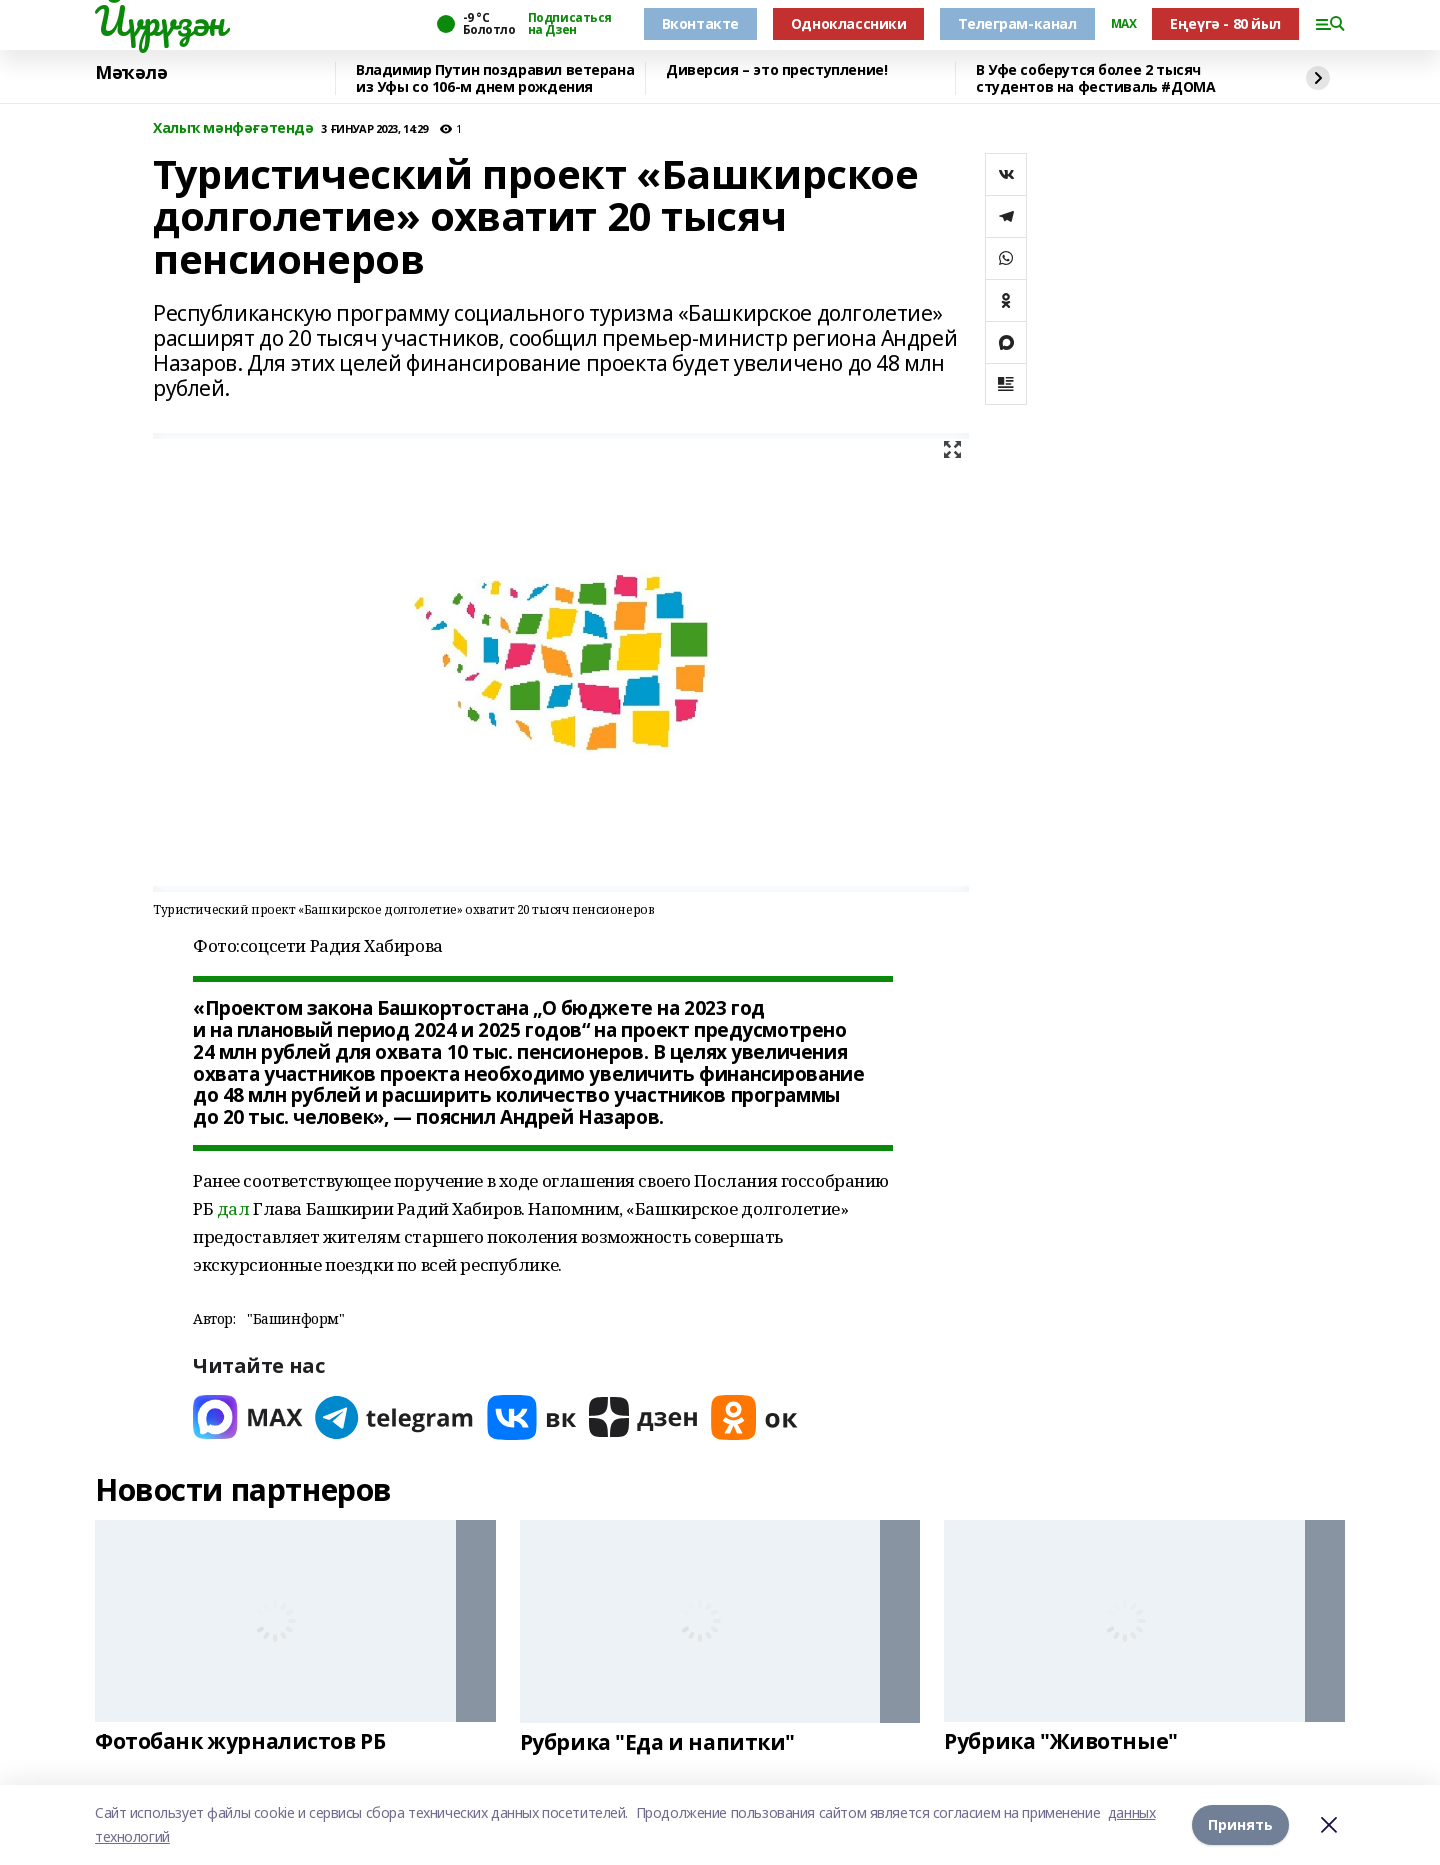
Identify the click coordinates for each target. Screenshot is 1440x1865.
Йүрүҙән (160, 21)
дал (233, 1208)
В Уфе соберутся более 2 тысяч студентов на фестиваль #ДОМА (1095, 78)
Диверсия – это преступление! (776, 70)
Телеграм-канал (1017, 23)
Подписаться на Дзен (570, 24)
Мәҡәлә (131, 73)
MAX (1124, 24)
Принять (1240, 1824)
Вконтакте (700, 23)
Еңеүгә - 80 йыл (1225, 23)
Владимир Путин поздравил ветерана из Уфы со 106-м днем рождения (495, 78)
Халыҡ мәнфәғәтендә (233, 128)
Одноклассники (849, 23)
